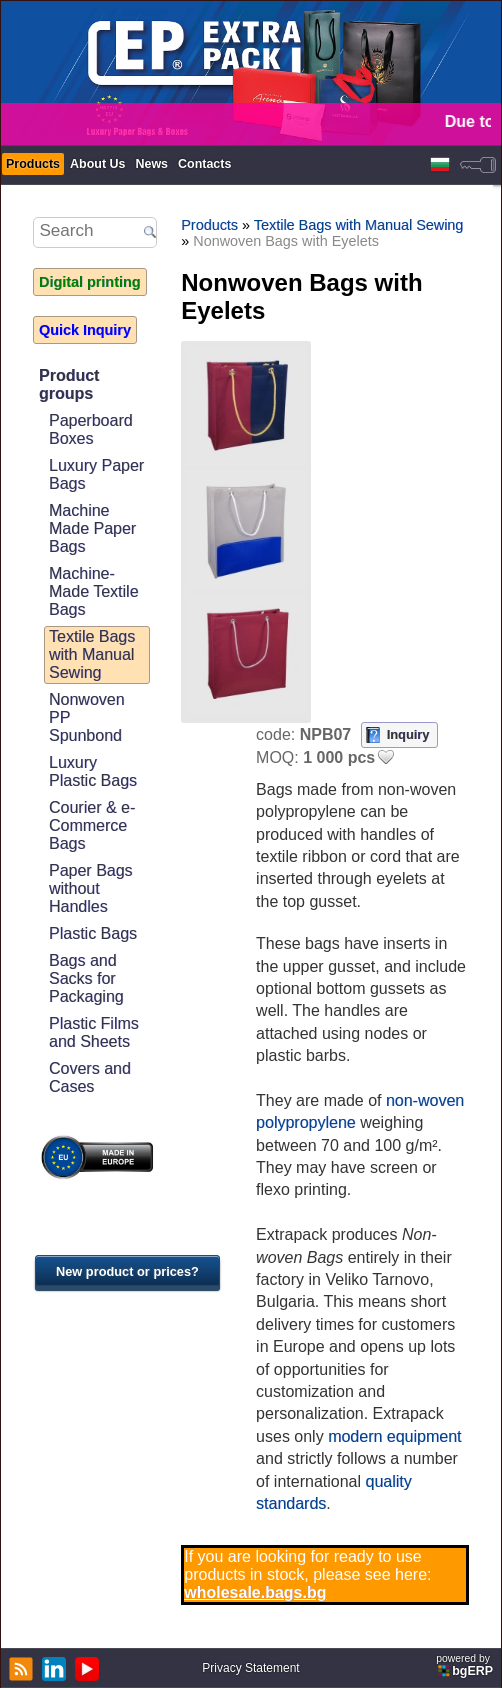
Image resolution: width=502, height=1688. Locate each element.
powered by (466, 1665)
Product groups (69, 384)
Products (33, 164)
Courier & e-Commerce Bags (92, 825)
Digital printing (90, 282)
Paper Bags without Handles (91, 888)
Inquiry (408, 734)
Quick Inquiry (85, 330)
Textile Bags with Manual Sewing (92, 654)
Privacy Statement (250, 1668)
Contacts (204, 164)
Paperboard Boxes (91, 429)
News (151, 164)
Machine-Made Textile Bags (94, 591)
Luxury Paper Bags (96, 474)
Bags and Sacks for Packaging (86, 978)
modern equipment (394, 1436)
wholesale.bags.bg (255, 1592)
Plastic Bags (93, 933)
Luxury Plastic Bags (93, 771)
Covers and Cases (90, 1077)
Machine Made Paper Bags (92, 528)
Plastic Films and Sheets (94, 1032)
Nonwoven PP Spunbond (87, 717)
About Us (97, 164)
